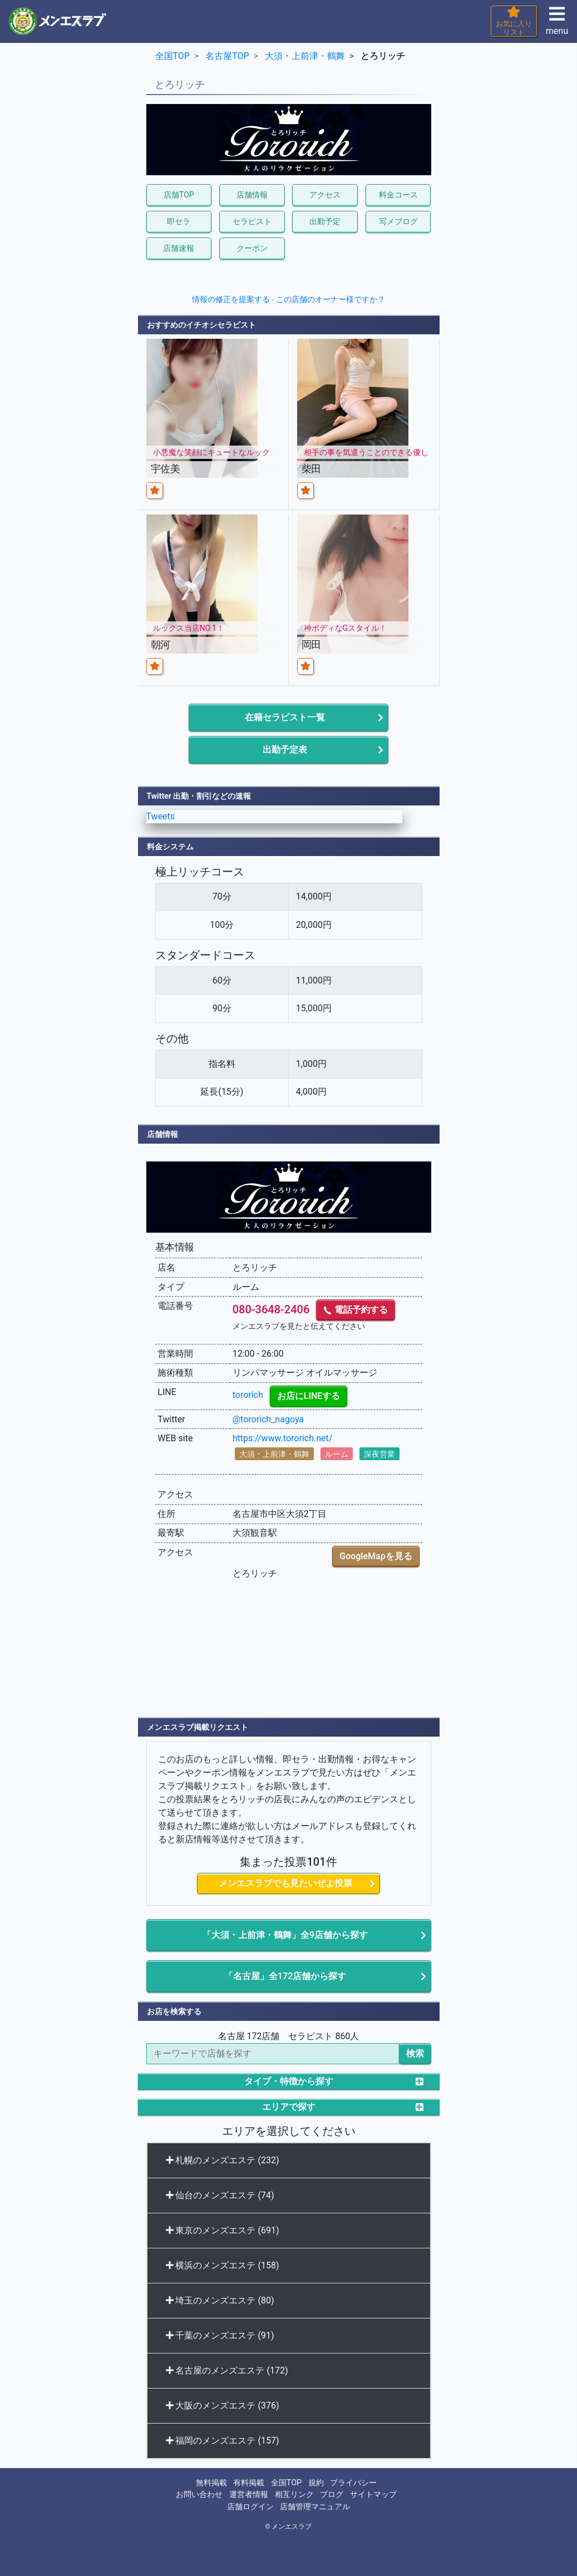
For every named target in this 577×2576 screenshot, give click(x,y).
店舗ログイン (250, 2506)
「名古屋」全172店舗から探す (285, 1976)
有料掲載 (248, 2483)
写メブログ (398, 221)
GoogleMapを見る (375, 1556)
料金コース (398, 194)
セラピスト (252, 221)
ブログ (331, 2494)
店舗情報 (252, 194)
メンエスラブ (292, 2526)
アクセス (325, 194)
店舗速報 (178, 248)
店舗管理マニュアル (315, 2506)
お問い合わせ (199, 2494)
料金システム (170, 846)
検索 (415, 2053)
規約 (316, 2483)
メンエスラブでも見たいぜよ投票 (285, 1883)
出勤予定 (325, 221)
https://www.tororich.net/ (283, 1438)
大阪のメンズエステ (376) (222, 2405)
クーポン (252, 248)
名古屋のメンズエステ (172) (227, 2370)
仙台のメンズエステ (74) (220, 2195)
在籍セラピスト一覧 (285, 717)
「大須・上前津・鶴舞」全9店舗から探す (285, 1935)
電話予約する (355, 1309)
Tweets (160, 816)
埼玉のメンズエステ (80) (220, 2300)
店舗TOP (179, 194)
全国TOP (286, 2483)
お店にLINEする (309, 1396)
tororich (248, 1395)
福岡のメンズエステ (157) (222, 2440)
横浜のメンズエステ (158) (222, 2265)
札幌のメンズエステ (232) (222, 2160)
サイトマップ (373, 2494)
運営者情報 (248, 2494)
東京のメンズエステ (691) (222, 2230)
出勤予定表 (285, 749)
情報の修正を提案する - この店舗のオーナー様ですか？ (288, 299)
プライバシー (353, 2483)
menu (557, 24)
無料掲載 (211, 2483)
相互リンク (294, 2494)
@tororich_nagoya (268, 1419)
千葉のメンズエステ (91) (220, 2335)
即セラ (178, 221)
